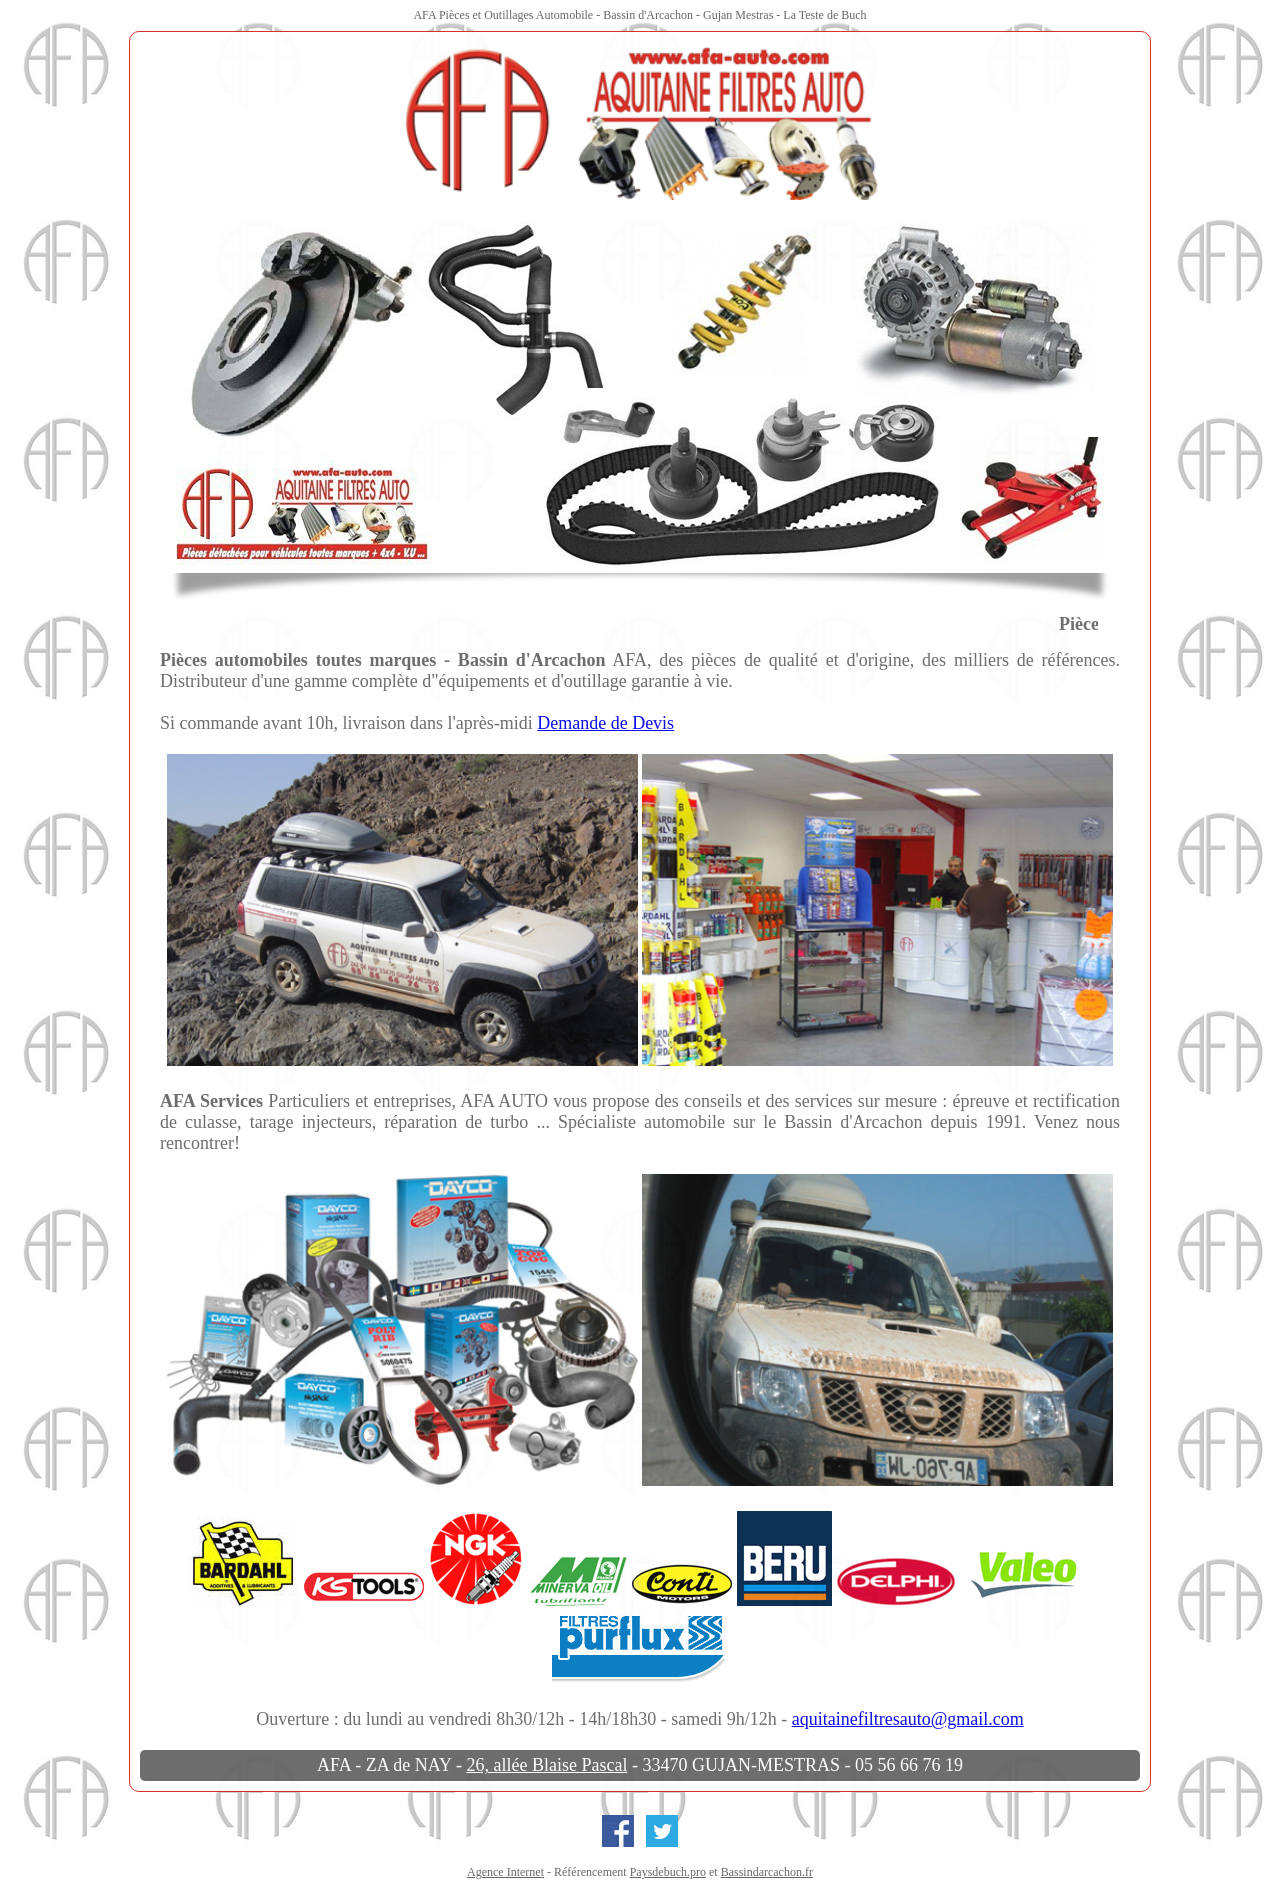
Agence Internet (505, 1872)
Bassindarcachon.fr (767, 1872)
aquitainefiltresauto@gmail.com (908, 1719)
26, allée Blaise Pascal (546, 1765)
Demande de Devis (605, 723)
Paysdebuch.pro (668, 1872)
